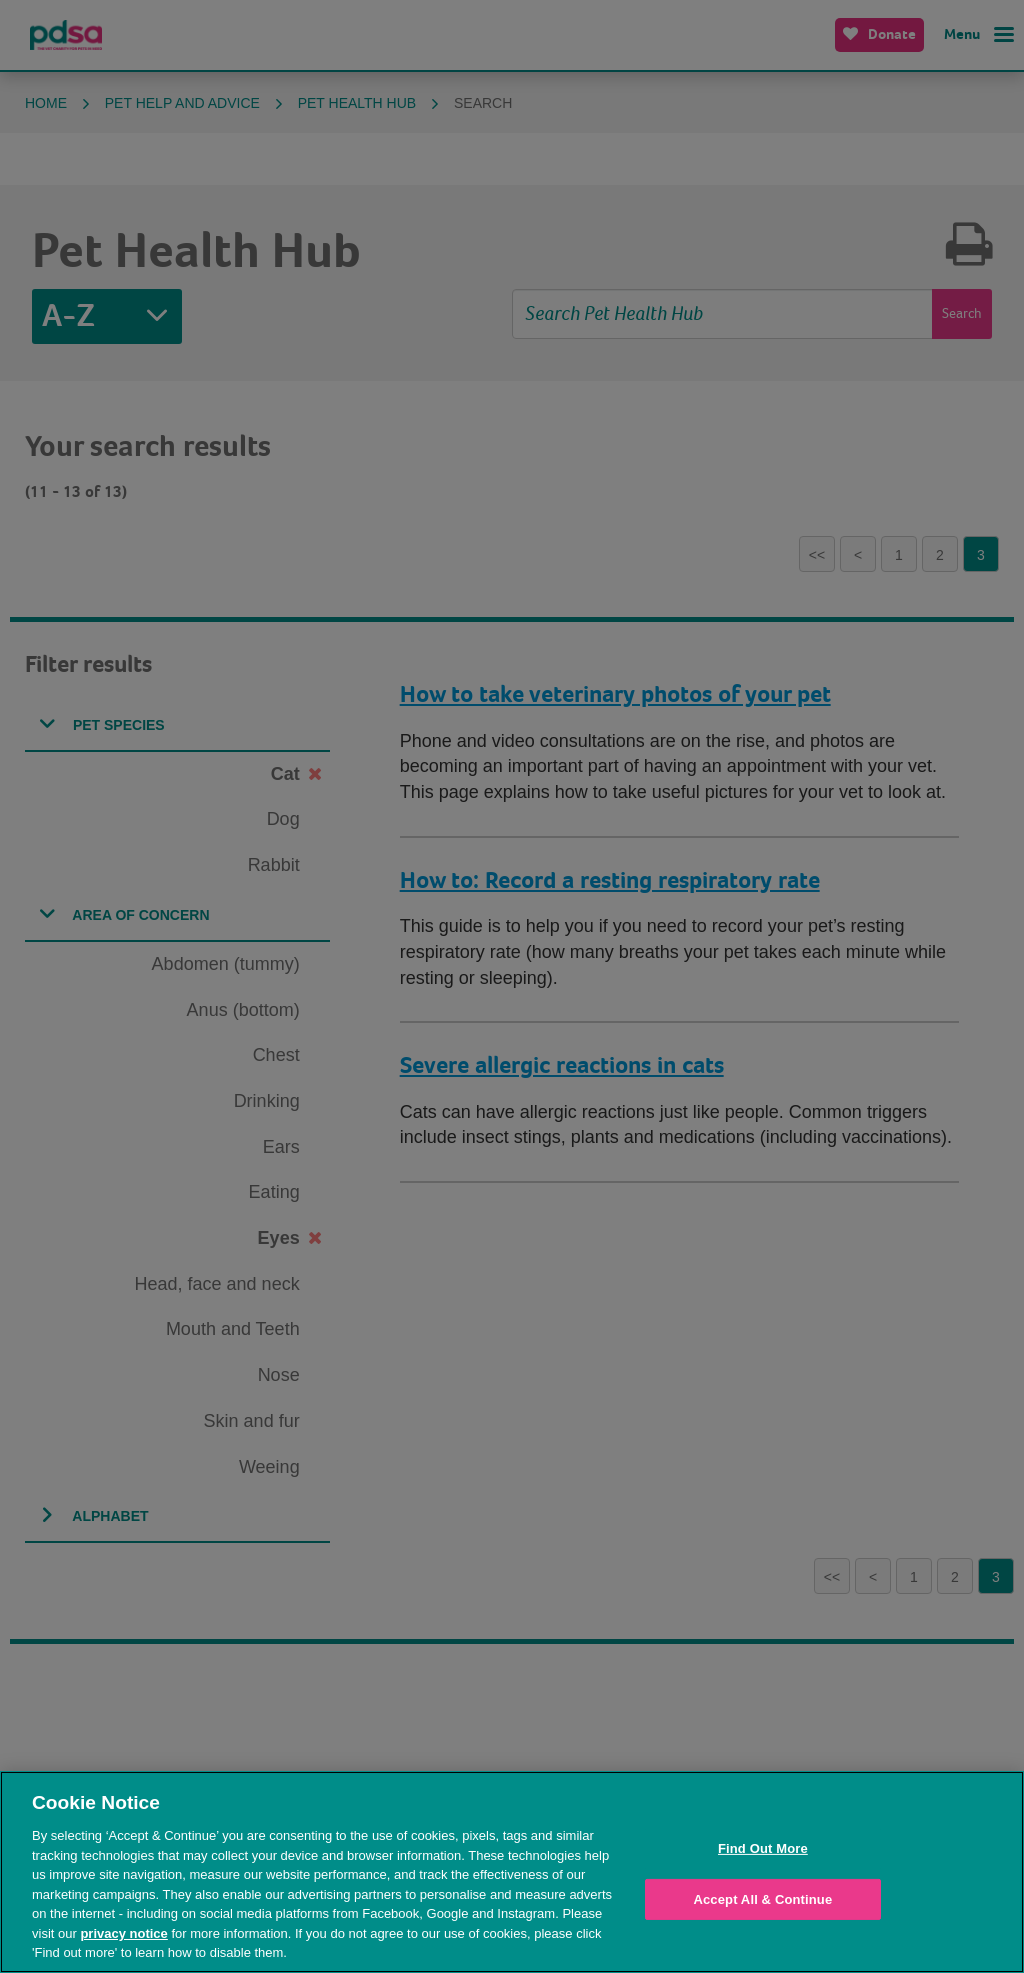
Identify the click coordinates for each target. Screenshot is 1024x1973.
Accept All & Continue (762, 1899)
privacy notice (123, 1933)
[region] (512, 1872)
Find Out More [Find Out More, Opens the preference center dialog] (763, 1848)
